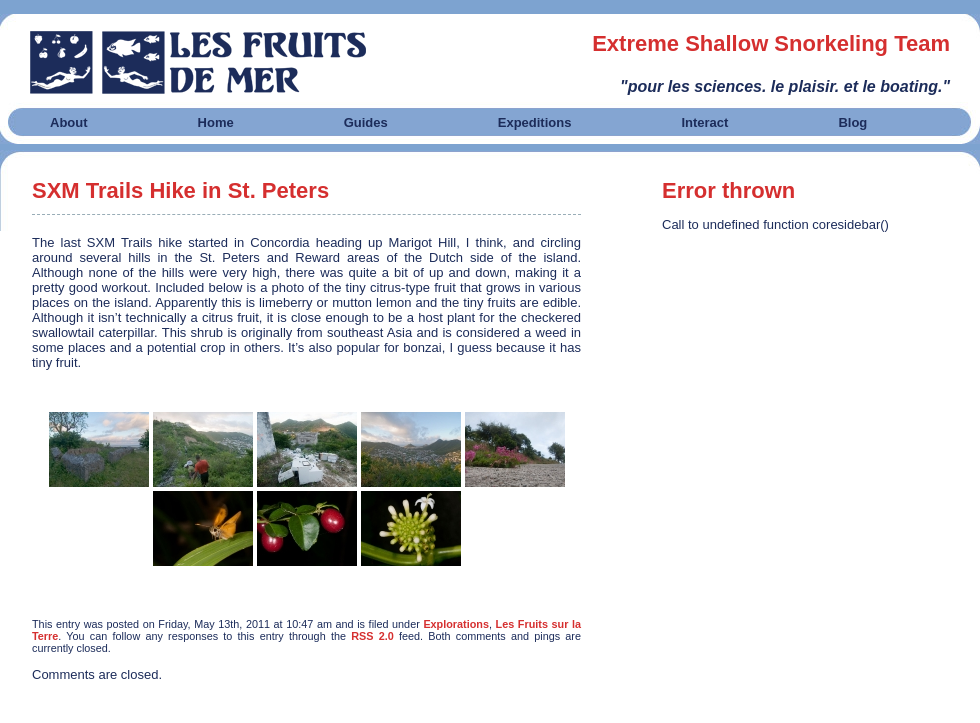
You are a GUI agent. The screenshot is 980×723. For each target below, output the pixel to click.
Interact (704, 122)
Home (216, 122)
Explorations (456, 624)
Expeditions (535, 122)
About (69, 122)
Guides (366, 122)
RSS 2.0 (372, 636)
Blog (852, 122)
